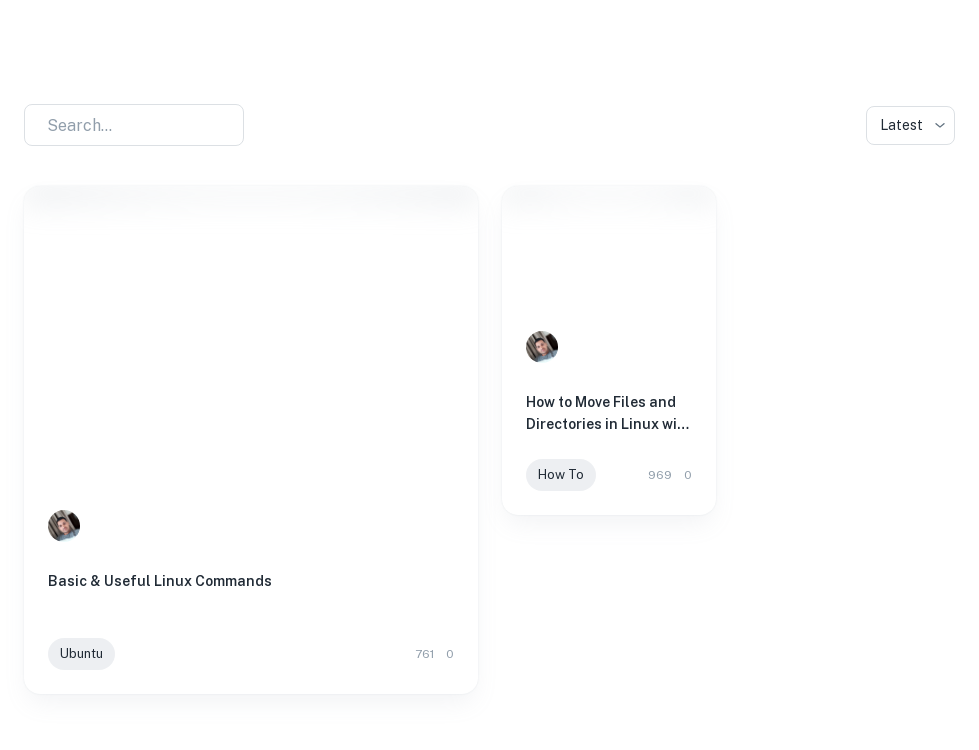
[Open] (234, 126)
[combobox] (121, 125)
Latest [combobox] (901, 125)
